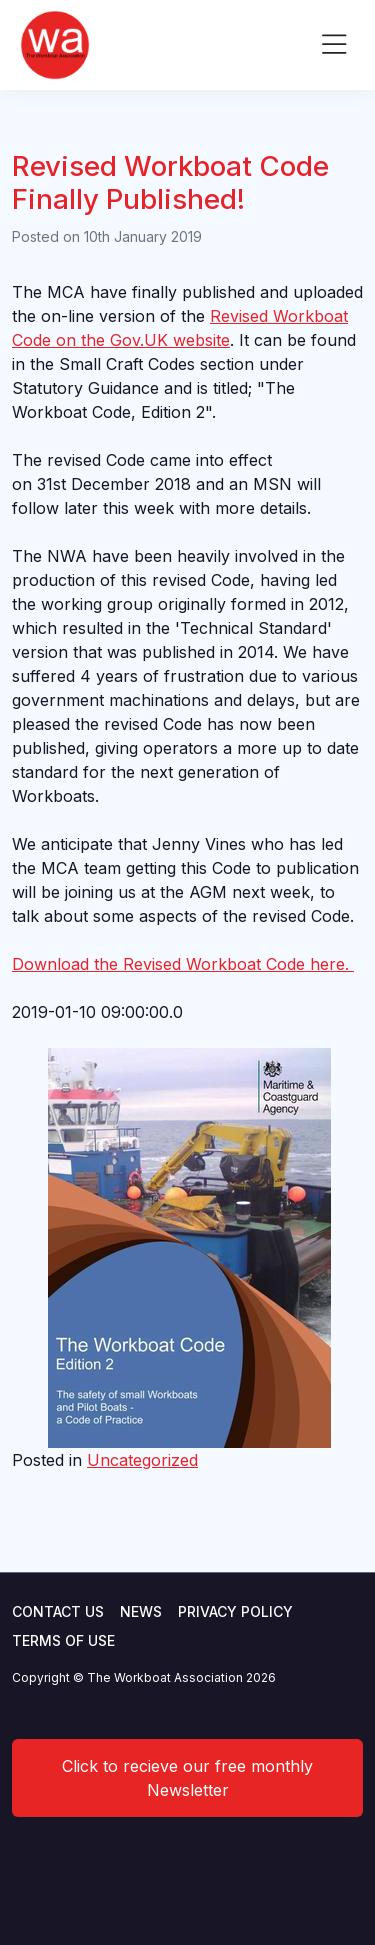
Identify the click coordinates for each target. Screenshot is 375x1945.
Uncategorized (142, 1460)
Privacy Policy (235, 1611)
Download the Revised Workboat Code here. (183, 964)
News (141, 1611)
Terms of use (63, 1640)
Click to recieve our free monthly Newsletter (187, 1778)
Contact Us (58, 1611)
